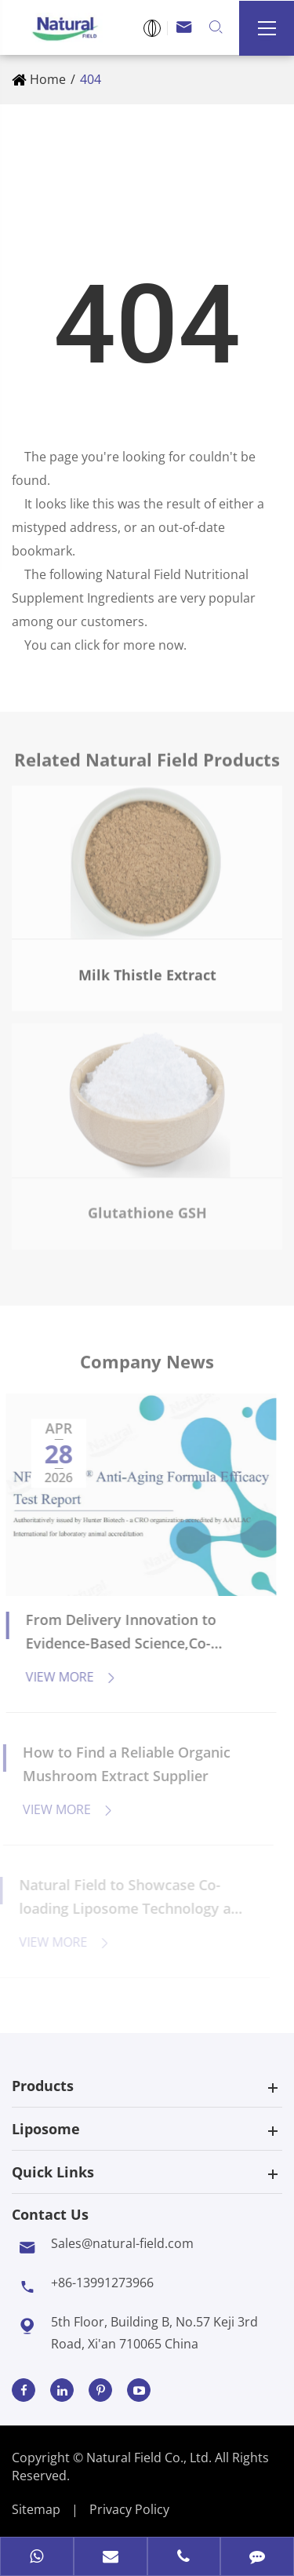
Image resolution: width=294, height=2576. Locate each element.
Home (48, 79)
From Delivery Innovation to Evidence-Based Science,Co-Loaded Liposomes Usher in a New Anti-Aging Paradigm (118, 1632)
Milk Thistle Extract (147, 968)
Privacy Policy (129, 2509)
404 (90, 79)
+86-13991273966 (102, 2282)
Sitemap (36, 2509)
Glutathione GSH (147, 1206)
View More (65, 1676)
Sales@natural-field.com (122, 2243)
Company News (147, 1366)
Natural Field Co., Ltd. (150, 2457)
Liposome (46, 2128)
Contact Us (50, 2214)
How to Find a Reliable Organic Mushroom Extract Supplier (120, 1764)
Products (43, 2085)
